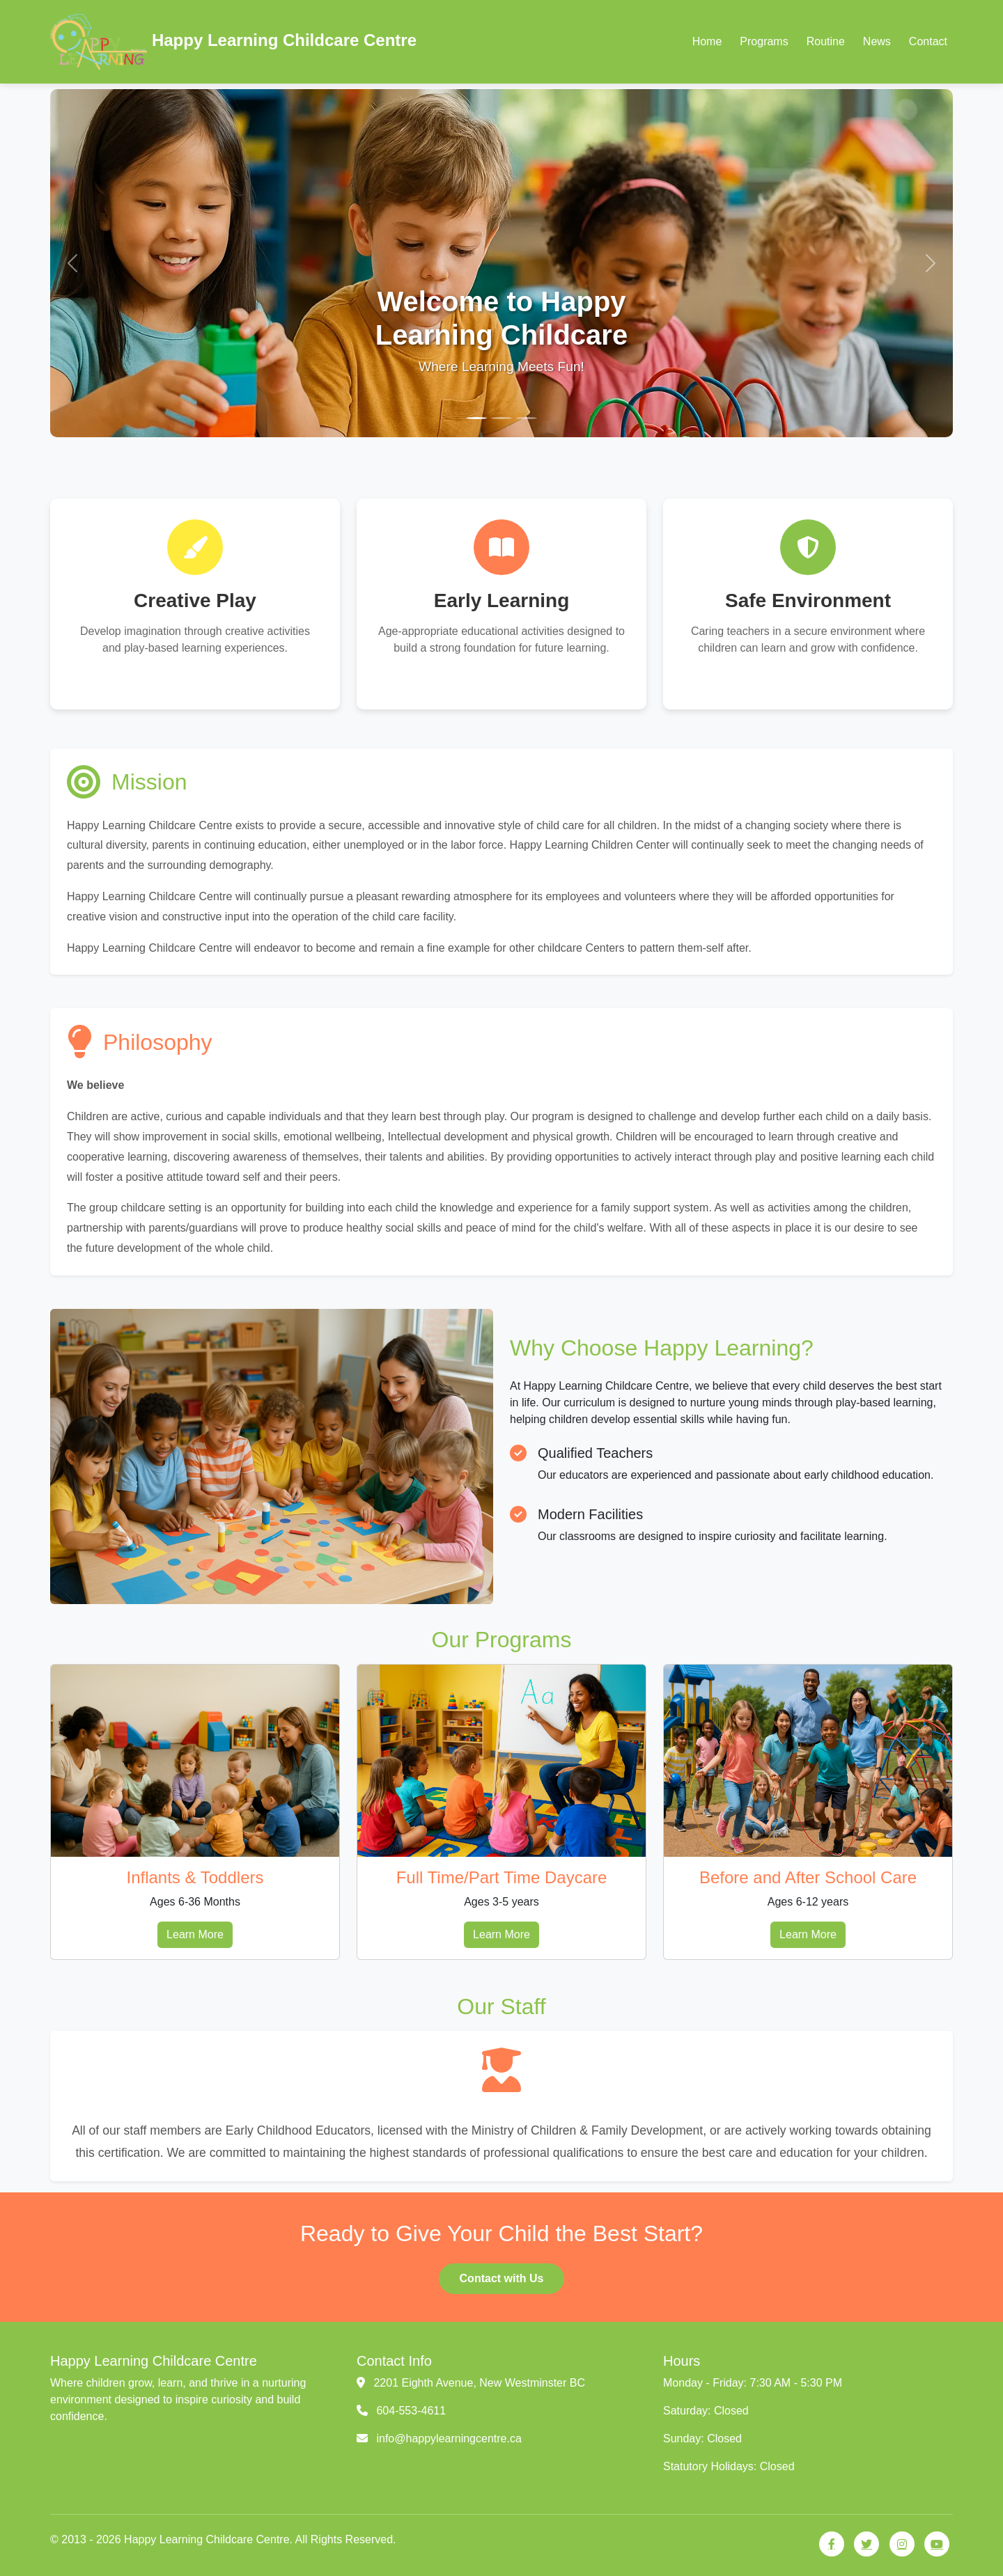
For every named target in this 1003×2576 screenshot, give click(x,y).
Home (707, 41)
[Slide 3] (526, 418)
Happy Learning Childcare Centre (233, 42)
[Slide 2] (501, 418)
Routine (826, 41)
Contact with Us (502, 2278)
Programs (764, 41)
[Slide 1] (476, 418)
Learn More (195, 1934)
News (877, 41)
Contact (928, 41)
